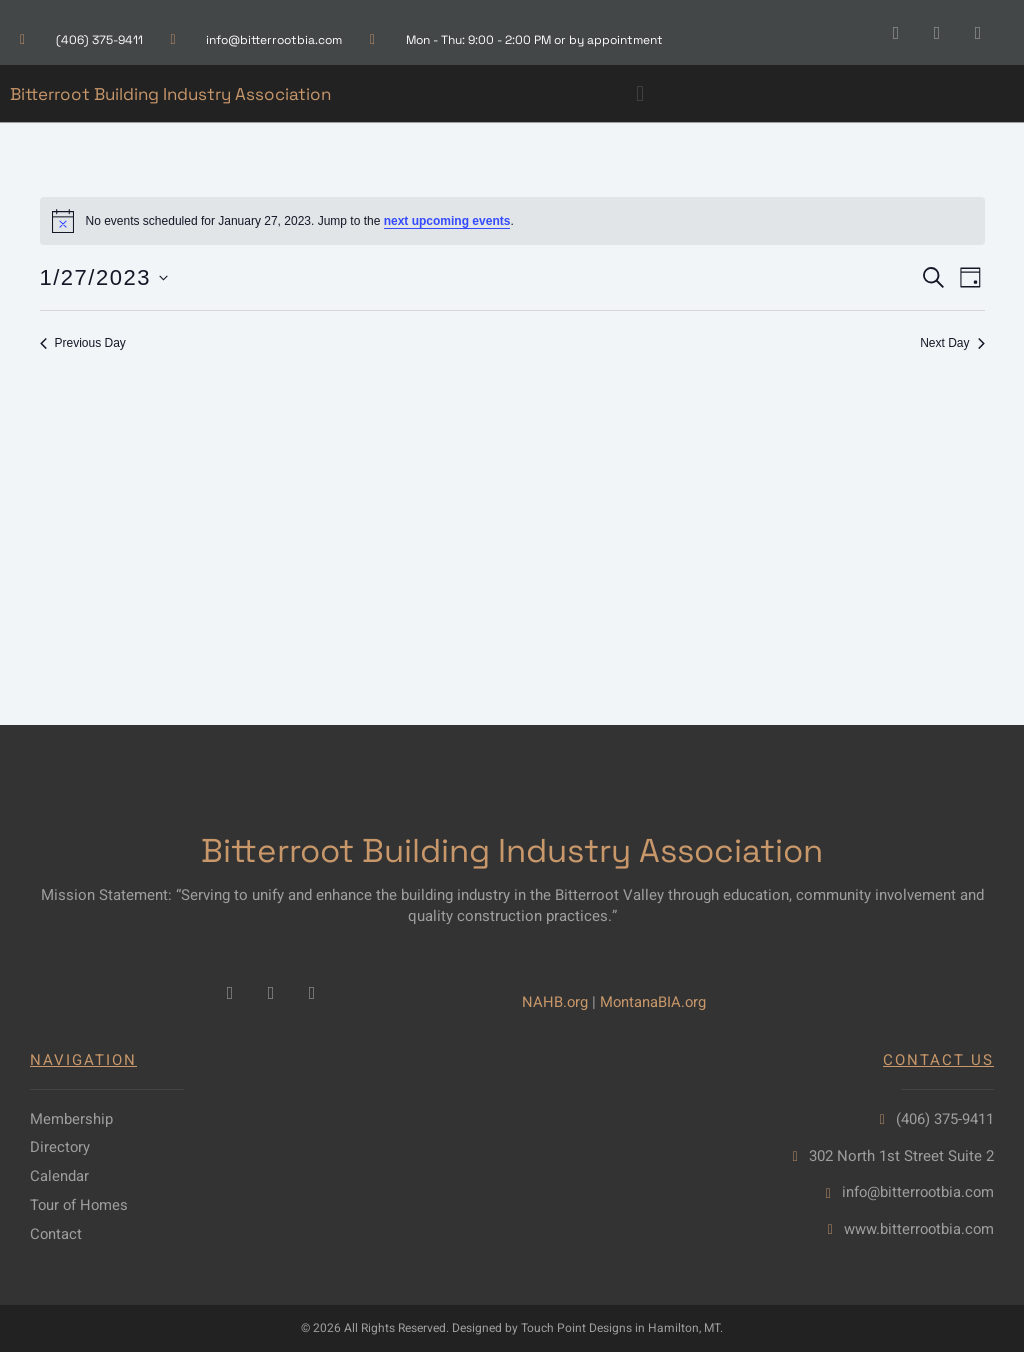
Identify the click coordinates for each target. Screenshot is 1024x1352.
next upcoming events (447, 221)
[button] (639, 93)
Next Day (952, 343)
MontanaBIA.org (655, 1001)
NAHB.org (555, 1001)
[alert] (512, 221)
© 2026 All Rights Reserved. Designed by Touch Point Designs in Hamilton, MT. (512, 1329)
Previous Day (83, 343)
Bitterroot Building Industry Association (170, 94)
